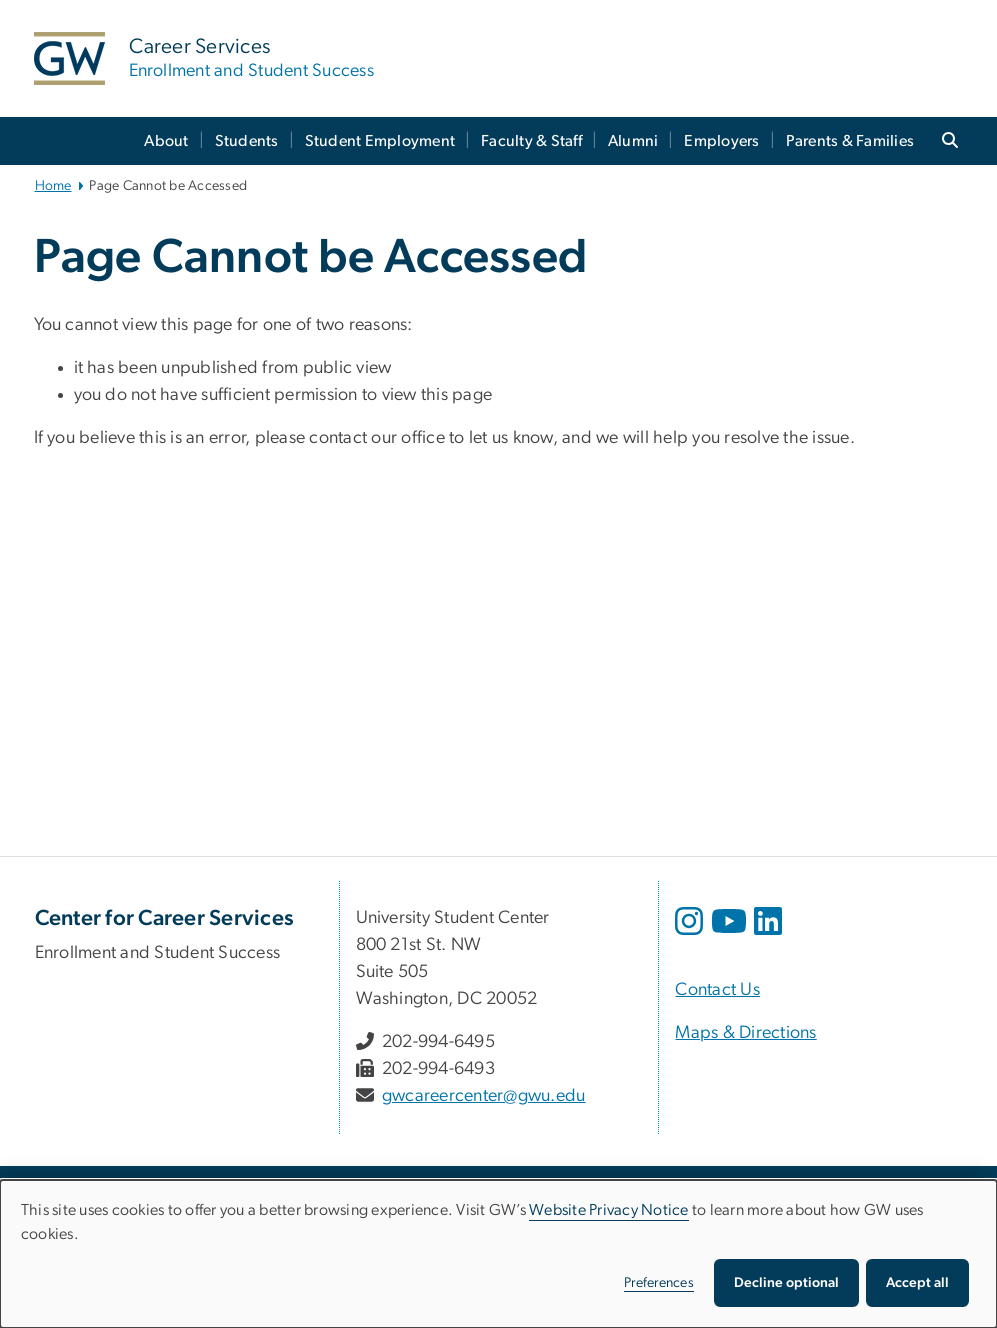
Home (53, 186)
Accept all (917, 1283)
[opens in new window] (691, 936)
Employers (721, 141)
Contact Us (717, 990)
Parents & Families (850, 141)
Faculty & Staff (531, 141)
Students (247, 141)
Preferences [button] (659, 1283)
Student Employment (380, 141)
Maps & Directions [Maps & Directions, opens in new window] (745, 1033)
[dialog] (498, 1254)
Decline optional (786, 1283)
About (166, 141)
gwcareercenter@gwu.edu (484, 1096)
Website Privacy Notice (609, 1210)
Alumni (633, 141)
